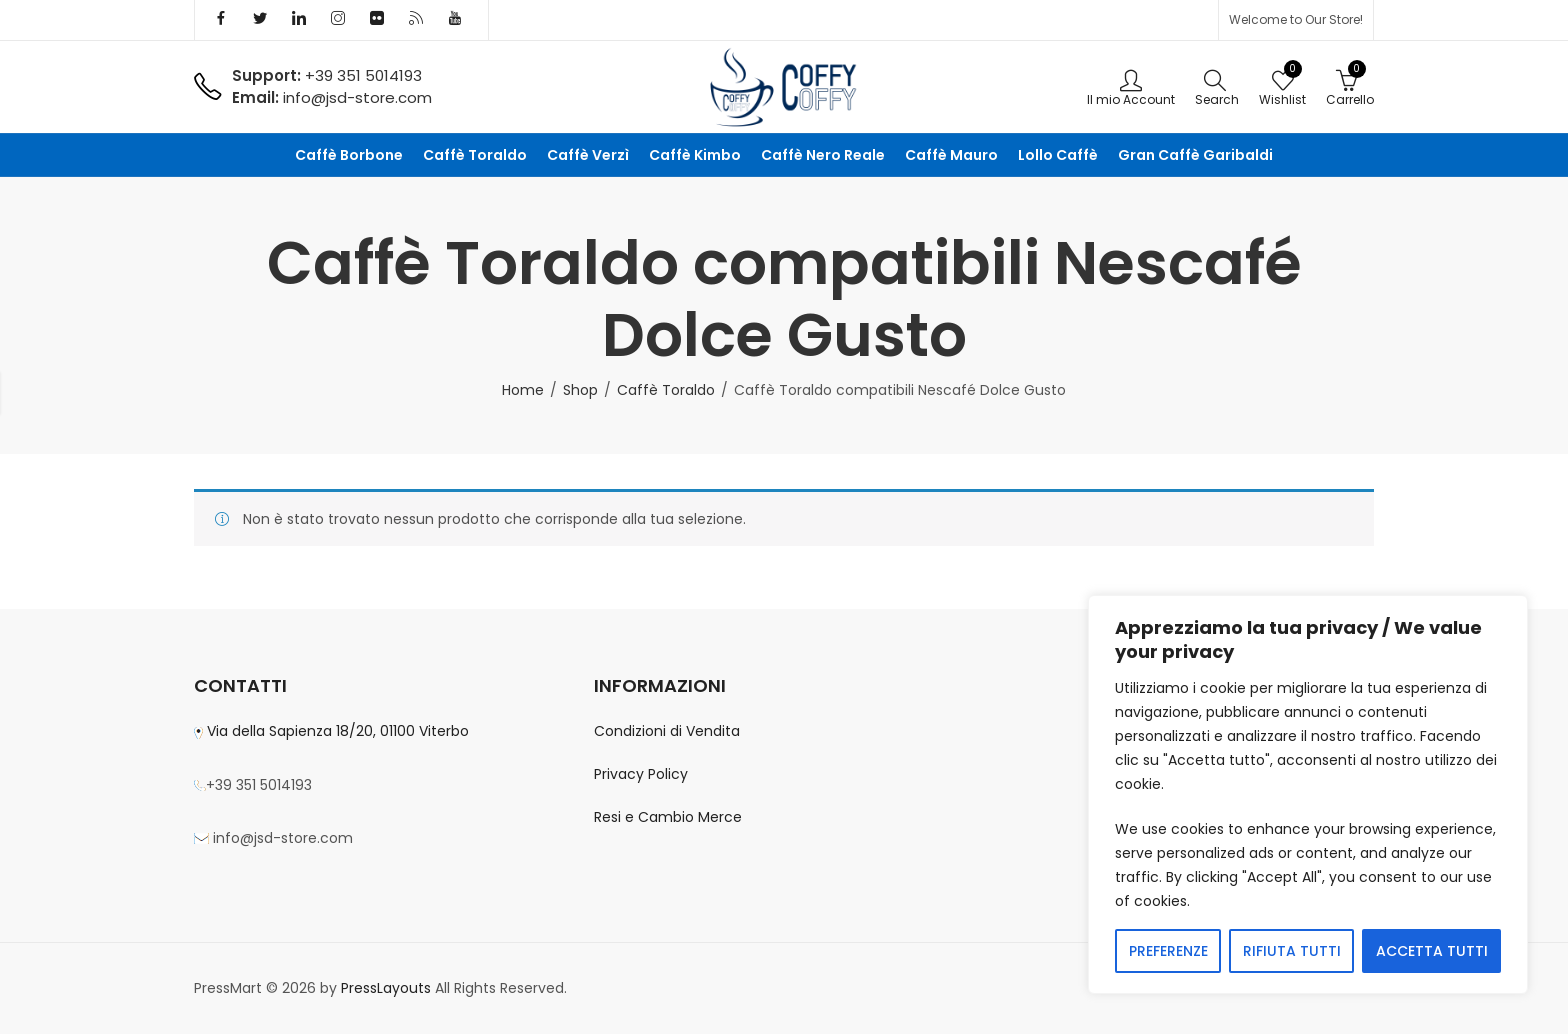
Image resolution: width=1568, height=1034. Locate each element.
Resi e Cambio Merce (668, 817)
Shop (580, 390)
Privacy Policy (641, 774)
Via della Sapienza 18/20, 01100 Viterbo (336, 731)
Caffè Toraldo (666, 390)
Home (523, 390)
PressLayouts (386, 988)
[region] (1308, 794)
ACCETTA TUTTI (1432, 951)
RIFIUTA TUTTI (1292, 951)
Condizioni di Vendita (667, 731)
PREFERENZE (1168, 951)
